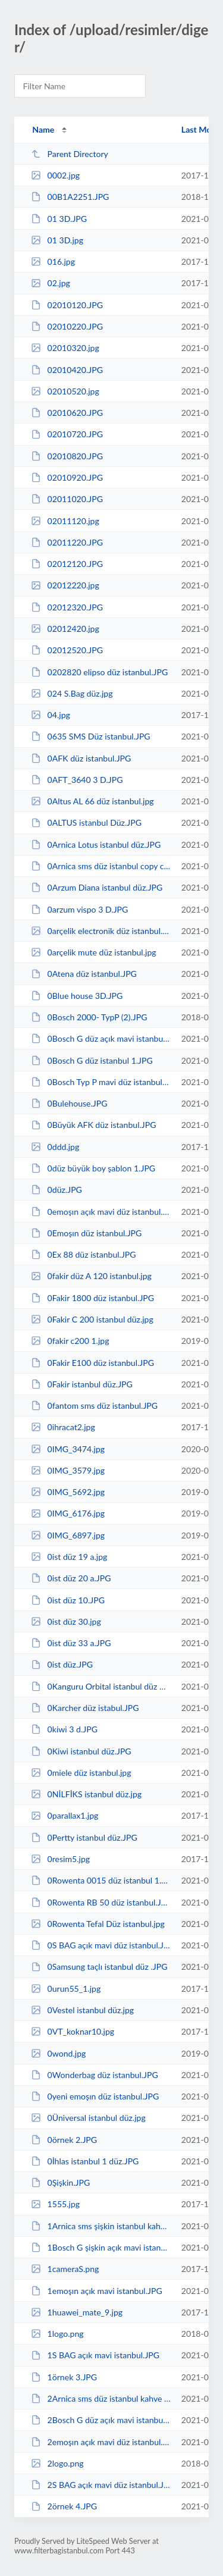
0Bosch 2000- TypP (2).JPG (89, 1017)
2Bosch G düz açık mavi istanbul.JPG (100, 2420)
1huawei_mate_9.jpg (77, 2312)
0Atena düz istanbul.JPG (84, 974)
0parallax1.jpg (64, 1815)
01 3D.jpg (57, 240)
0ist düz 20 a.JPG (71, 1578)
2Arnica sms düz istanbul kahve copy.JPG (100, 2398)
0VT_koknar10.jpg (72, 2031)
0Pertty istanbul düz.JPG (84, 1837)
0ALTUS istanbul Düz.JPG (86, 822)
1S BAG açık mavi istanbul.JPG (95, 2355)
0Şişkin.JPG (60, 2182)
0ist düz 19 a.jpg (69, 1557)
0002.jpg (55, 175)
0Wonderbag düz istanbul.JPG (94, 2075)
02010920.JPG (67, 477)
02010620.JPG (67, 413)
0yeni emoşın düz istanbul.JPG (95, 2096)
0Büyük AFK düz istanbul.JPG (93, 1125)
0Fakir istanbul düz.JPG (82, 1384)
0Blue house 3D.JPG (77, 996)
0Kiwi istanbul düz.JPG (81, 1751)
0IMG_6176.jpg (68, 1513)
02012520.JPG (67, 650)
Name (43, 129)
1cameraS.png (65, 2269)
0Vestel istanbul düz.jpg (82, 2010)
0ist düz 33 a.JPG (71, 1643)
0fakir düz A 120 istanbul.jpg (91, 1276)
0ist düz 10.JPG (68, 1600)
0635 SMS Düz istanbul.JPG (90, 736)
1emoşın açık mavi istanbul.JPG (96, 2291)
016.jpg (53, 261)
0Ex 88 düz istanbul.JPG (83, 1254)
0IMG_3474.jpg (68, 1449)
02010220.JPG (67, 326)
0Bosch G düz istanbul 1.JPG (92, 1060)
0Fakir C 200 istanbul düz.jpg (92, 1319)
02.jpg (50, 283)
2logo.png (57, 2463)
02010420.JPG (67, 370)
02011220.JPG (67, 542)
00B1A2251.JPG (70, 197)
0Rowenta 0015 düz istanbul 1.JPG (100, 1880)
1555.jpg (55, 2204)
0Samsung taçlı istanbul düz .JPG (99, 1966)
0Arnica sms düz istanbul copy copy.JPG (100, 866)
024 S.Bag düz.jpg (71, 693)
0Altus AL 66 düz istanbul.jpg (92, 801)
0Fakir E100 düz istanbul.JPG (92, 1363)
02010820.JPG (67, 456)
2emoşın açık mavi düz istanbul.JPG (100, 2442)
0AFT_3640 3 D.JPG (77, 780)
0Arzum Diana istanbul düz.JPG (96, 887)
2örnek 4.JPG (64, 2506)
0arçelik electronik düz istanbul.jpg (100, 931)
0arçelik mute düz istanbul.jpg (93, 952)
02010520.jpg (65, 391)
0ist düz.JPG (62, 1664)
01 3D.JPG (59, 219)
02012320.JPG (67, 607)
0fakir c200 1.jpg (70, 1341)
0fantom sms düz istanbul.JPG (94, 1405)
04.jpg (50, 715)
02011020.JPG (67, 499)
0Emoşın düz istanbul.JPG (86, 1233)
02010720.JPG (67, 434)
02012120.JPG (67, 564)
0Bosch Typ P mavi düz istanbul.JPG (100, 1082)
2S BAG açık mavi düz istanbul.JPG (100, 2485)
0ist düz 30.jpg (66, 1621)
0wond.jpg (58, 2053)
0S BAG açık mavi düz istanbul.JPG (100, 1945)
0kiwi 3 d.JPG (64, 1729)
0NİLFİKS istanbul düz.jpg (86, 1794)
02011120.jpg (65, 521)
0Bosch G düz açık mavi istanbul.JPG (100, 1038)
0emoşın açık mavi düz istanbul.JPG (100, 1211)
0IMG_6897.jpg (68, 1535)
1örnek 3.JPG (64, 2377)
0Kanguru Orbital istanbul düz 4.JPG (100, 1686)
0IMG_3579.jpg (68, 1470)
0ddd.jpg (55, 1147)
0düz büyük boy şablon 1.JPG (93, 1168)
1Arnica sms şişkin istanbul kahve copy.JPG (100, 2226)
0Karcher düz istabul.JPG (85, 1708)
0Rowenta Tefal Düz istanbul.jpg (98, 1924)
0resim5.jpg (60, 1859)
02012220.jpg (65, 585)
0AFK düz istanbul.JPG (81, 758)
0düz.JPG (56, 1189)
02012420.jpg (65, 628)
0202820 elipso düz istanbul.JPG (99, 672)
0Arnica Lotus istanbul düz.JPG (96, 844)
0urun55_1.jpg (65, 1988)
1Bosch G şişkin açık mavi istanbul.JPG (100, 2247)
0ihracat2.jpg (63, 1427)
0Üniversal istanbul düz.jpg (88, 2118)
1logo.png (57, 2334)
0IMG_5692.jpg (68, 1492)
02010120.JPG (67, 305)
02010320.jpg (65, 348)
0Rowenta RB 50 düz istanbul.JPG (100, 1902)
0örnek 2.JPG (64, 2140)
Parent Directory (69, 154)
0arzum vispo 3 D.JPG (79, 909)
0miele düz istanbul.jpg (81, 1773)
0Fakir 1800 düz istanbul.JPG (92, 1298)
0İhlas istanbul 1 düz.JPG (85, 2161)
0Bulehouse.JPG (69, 1103)
